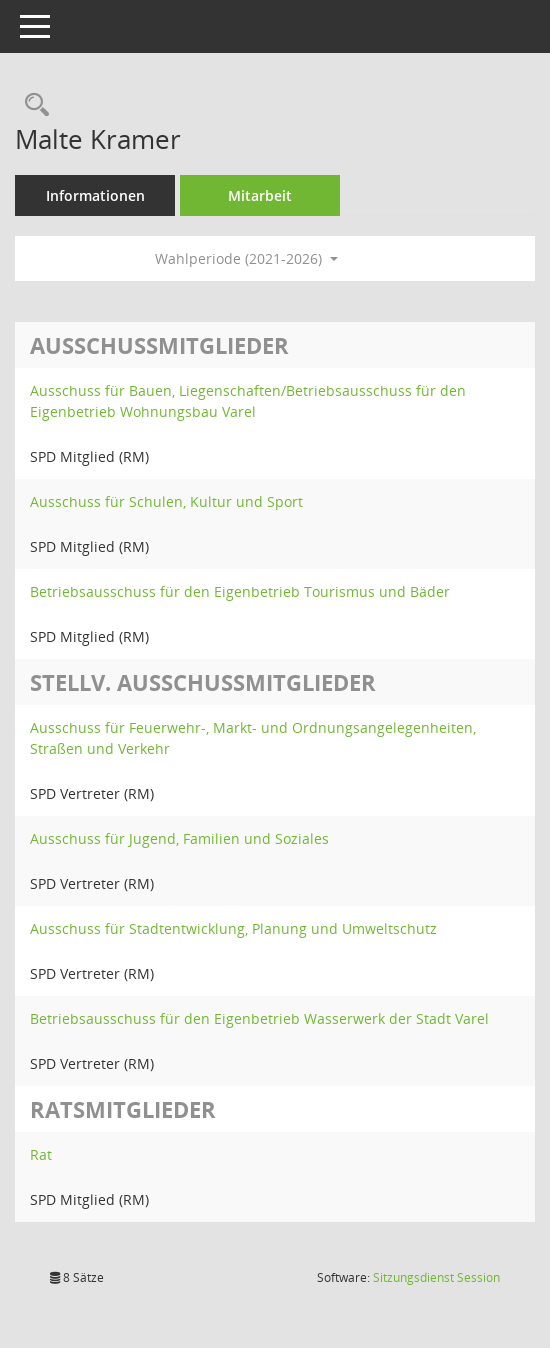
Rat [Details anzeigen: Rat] (41, 1154)
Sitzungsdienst (436, 1277)
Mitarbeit (260, 195)
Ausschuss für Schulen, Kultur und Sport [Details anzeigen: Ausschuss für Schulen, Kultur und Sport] (166, 501)
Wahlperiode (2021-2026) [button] (246, 258)
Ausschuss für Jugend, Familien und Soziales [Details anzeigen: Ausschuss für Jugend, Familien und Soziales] (179, 838)
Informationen (95, 195)
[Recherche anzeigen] (32, 105)
